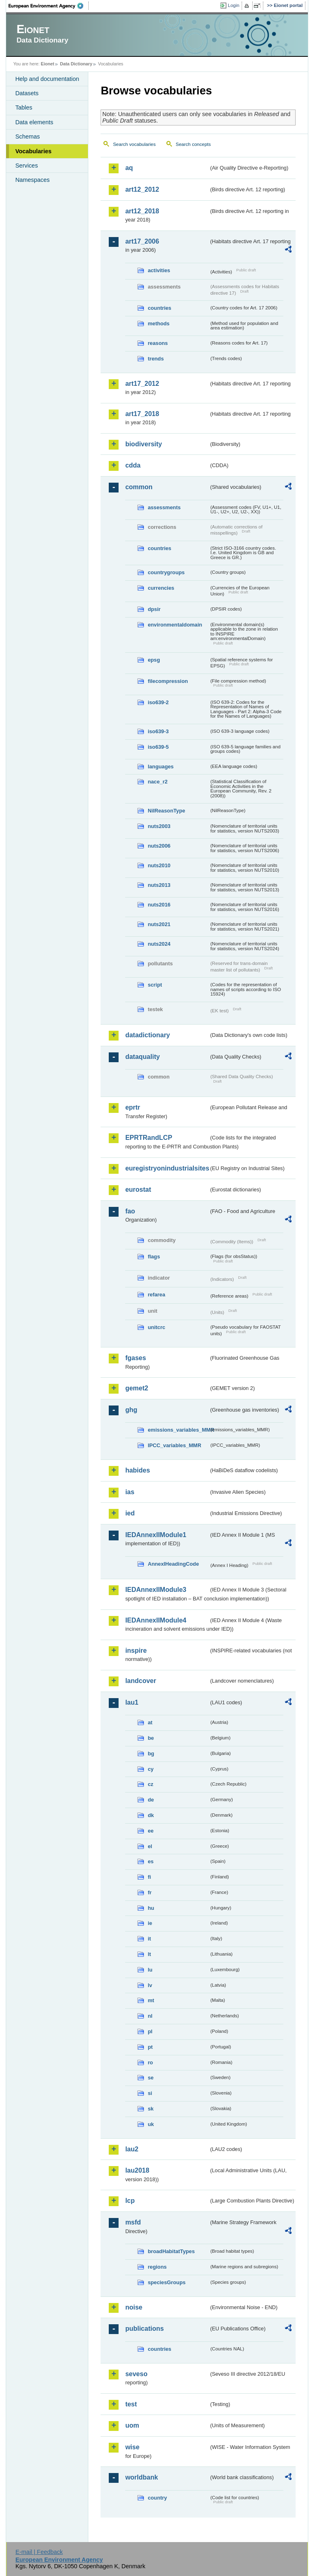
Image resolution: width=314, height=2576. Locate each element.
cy (150, 1769)
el (150, 1846)
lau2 (131, 2149)
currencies (161, 588)
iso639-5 (158, 747)
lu (150, 1970)
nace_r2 (157, 782)
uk (151, 2124)
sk (150, 2109)
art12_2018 (142, 211)
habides (137, 1470)
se (150, 2078)
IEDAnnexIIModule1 (155, 1534)
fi (149, 1877)
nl (150, 2016)
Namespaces (32, 180)
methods (158, 323)
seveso (136, 2373)
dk (151, 1815)
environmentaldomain (175, 625)
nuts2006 (159, 846)
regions (157, 2267)
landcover (140, 1680)
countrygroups (166, 572)
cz (150, 1784)
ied (130, 1513)
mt (151, 2000)
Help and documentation (47, 79)
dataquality (142, 1056)
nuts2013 (159, 885)
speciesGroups (166, 2282)
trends (156, 359)
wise (132, 2447)
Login (233, 5)
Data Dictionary (76, 63)
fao (130, 1211)
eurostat (138, 1189)
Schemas (27, 136)
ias (129, 1491)
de (151, 1800)
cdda (132, 465)
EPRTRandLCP (148, 1137)
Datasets (26, 93)
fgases (135, 1357)
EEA (49, 6)
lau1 (131, 1702)
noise (133, 2307)
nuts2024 (159, 944)
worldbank (141, 2477)
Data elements (34, 122)
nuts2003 (159, 826)
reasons (158, 343)
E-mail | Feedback (39, 2552)
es (150, 1861)
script (155, 985)
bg (151, 1753)
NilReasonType (166, 811)
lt (149, 1954)
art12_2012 (142, 189)
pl (150, 2031)
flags (154, 1256)
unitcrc (156, 1327)
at (150, 1722)
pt (150, 2047)
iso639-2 (158, 702)
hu (151, 1908)
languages (160, 766)
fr (149, 1892)
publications (144, 2328)
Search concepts (193, 144)
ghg (131, 1409)
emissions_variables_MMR (178, 1430)
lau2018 (137, 2170)
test (131, 2404)
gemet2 (136, 1388)
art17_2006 (142, 241)
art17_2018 (142, 413)
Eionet (47, 63)
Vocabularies (33, 151)
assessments (164, 507)
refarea (156, 1294)
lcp (130, 2200)
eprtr (132, 1107)
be (151, 1738)
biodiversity (143, 444)
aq (129, 167)
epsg (154, 660)
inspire (135, 1650)
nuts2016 (159, 905)
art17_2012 (142, 383)
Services (26, 165)
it (149, 1939)
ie (150, 1923)
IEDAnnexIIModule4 (155, 1620)
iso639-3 (158, 731)
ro (150, 2062)
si (150, 2093)
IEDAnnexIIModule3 (155, 1589)
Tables (23, 107)
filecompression (168, 681)
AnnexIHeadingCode (173, 1564)
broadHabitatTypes (171, 2251)
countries (159, 308)
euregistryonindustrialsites (167, 1168)
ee (150, 1831)
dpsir (154, 609)
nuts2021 (159, 924)
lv (150, 1985)
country (157, 2498)
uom (132, 2425)
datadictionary (147, 1035)
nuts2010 (159, 865)
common (139, 486)
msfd (133, 2222)
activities (159, 270)
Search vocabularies (134, 144)
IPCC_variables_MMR (174, 1445)
